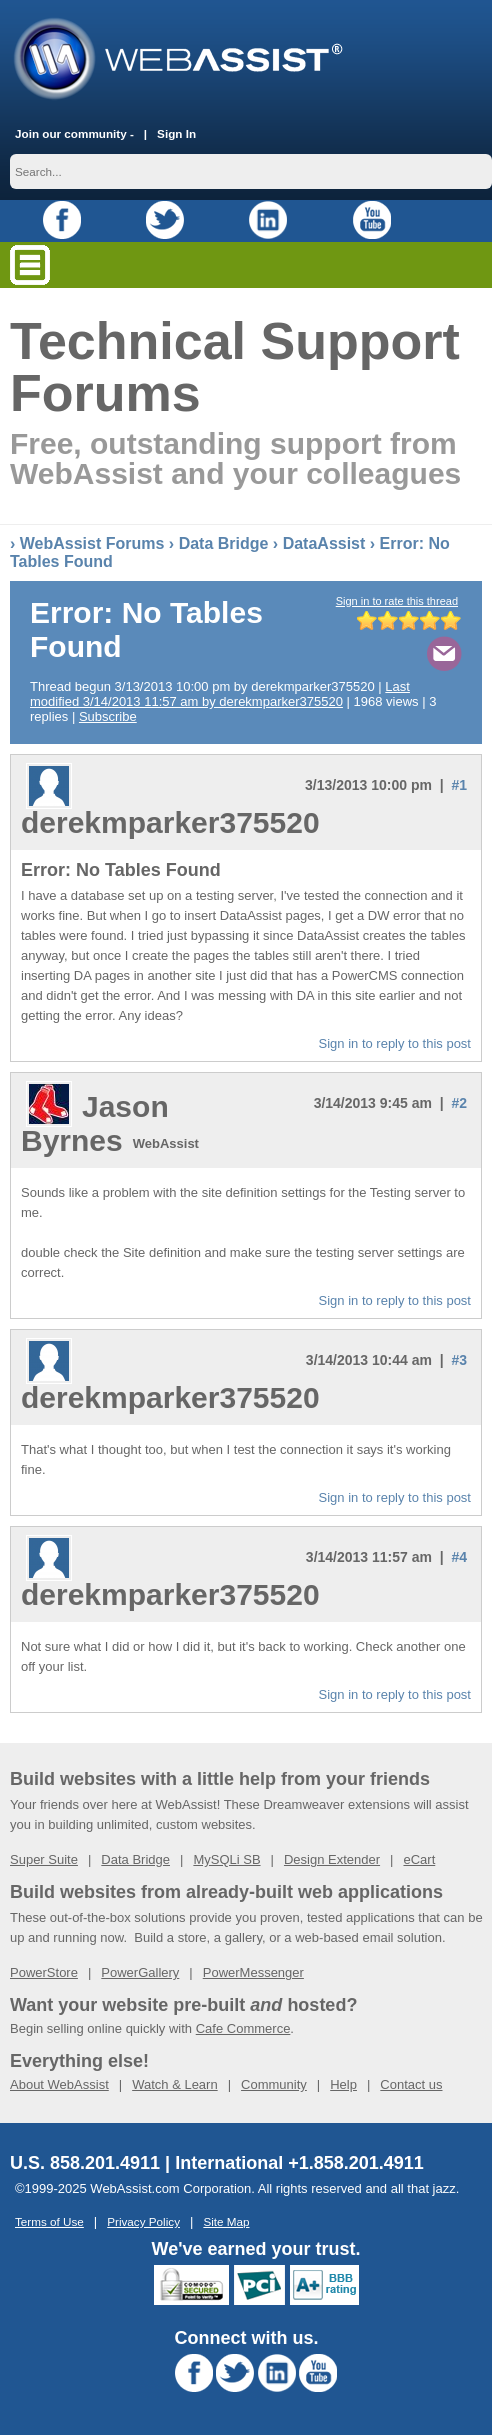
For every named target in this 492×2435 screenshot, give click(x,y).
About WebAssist (59, 2084)
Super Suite (44, 1859)
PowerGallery (140, 1972)
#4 (459, 1557)
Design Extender (332, 1859)
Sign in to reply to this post (395, 1043)
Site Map (226, 2221)
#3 (459, 1360)
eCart (419, 1859)
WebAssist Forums (92, 543)
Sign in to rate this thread (397, 601)
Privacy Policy (143, 2221)
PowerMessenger (253, 1972)
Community (274, 2084)
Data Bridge (224, 543)
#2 (459, 1103)
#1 (459, 785)
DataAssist (324, 543)
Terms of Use (49, 2221)
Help (343, 2084)
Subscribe (108, 716)
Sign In (176, 133)
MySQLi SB (226, 1859)
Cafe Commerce (243, 2028)
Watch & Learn (175, 2084)
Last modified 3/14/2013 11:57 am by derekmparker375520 (220, 694)
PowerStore (44, 1972)
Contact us (411, 2084)
